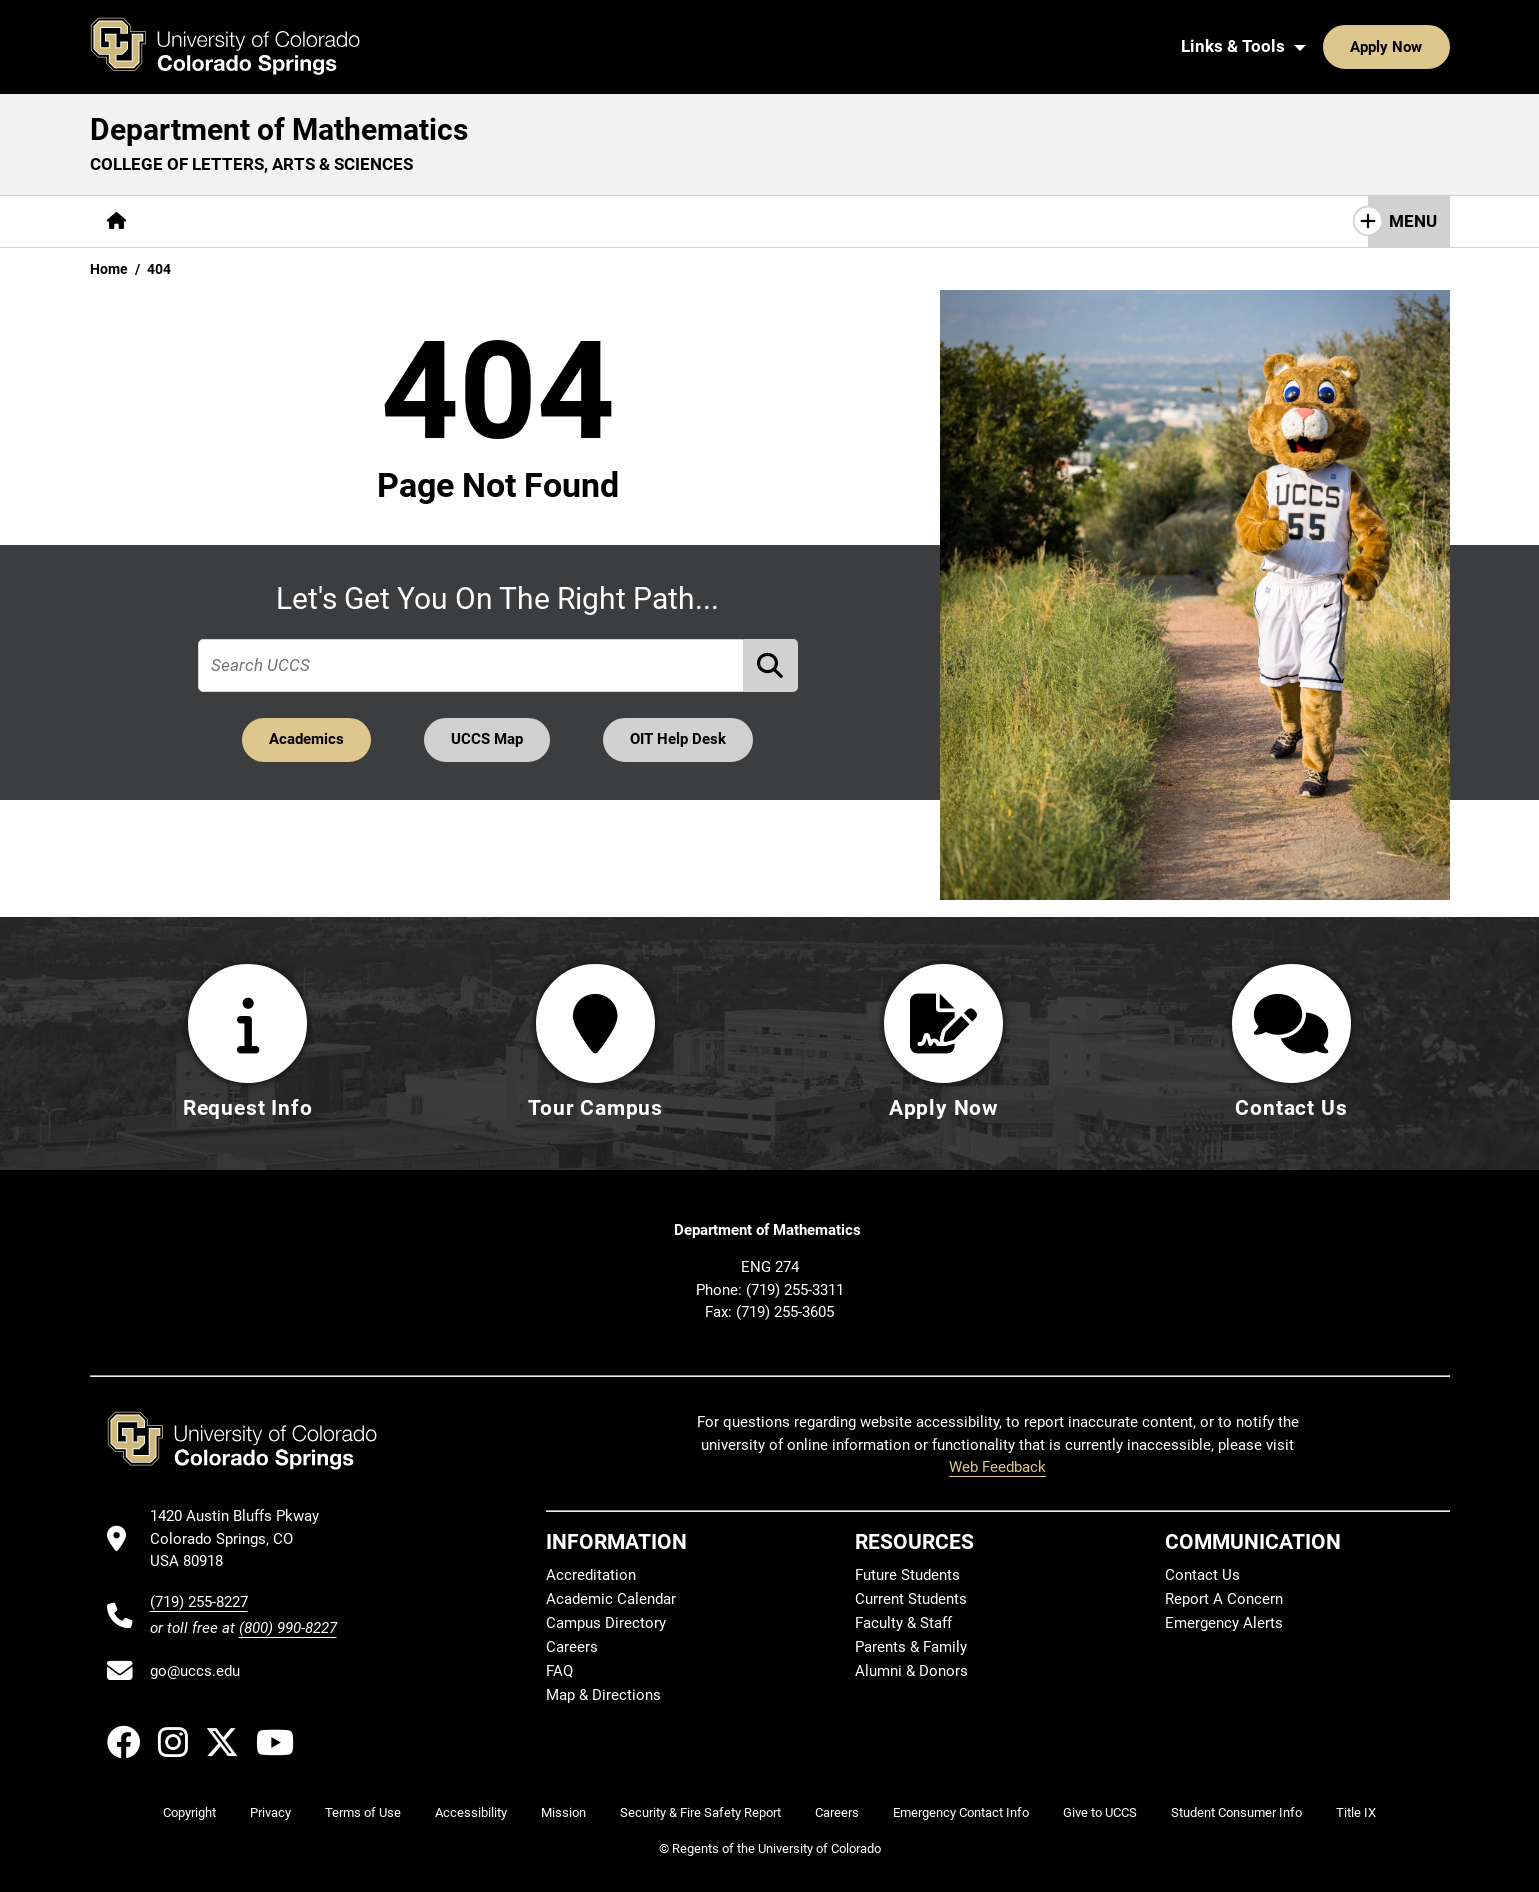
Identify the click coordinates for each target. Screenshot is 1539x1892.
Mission (563, 1812)
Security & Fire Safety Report (700, 1812)
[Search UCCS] (1427, 47)
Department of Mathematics (279, 129)
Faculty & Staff (903, 1623)
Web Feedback (997, 1467)
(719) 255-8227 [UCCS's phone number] (199, 1602)
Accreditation (591, 1575)
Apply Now (1325, 47)
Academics (306, 739)
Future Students (907, 1575)
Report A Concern (1224, 1599)
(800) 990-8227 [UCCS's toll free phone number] (288, 1628)
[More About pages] (198, 221)
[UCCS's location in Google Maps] (243, 1538)
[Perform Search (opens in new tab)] (771, 665)
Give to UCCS (1100, 1812)
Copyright (189, 1812)
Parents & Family (911, 1647)
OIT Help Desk (678, 739)
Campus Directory (606, 1623)
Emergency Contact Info (961, 1812)
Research (455, 221)
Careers (572, 1647)
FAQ (559, 1671)
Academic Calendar (611, 1599)
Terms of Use (363, 1812)
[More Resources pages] (580, 221)
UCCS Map (487, 739)
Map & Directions (603, 1695)
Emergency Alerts (1224, 1623)
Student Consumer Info (1236, 1812)
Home (109, 269)
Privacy (270, 1812)
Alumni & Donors (911, 1671)
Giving (695, 221)
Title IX (1356, 1812)
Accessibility (471, 1812)
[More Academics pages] (327, 221)
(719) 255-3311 (795, 1290)
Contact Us (797, 221)
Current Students (911, 1599)
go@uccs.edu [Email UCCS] (195, 1671)
